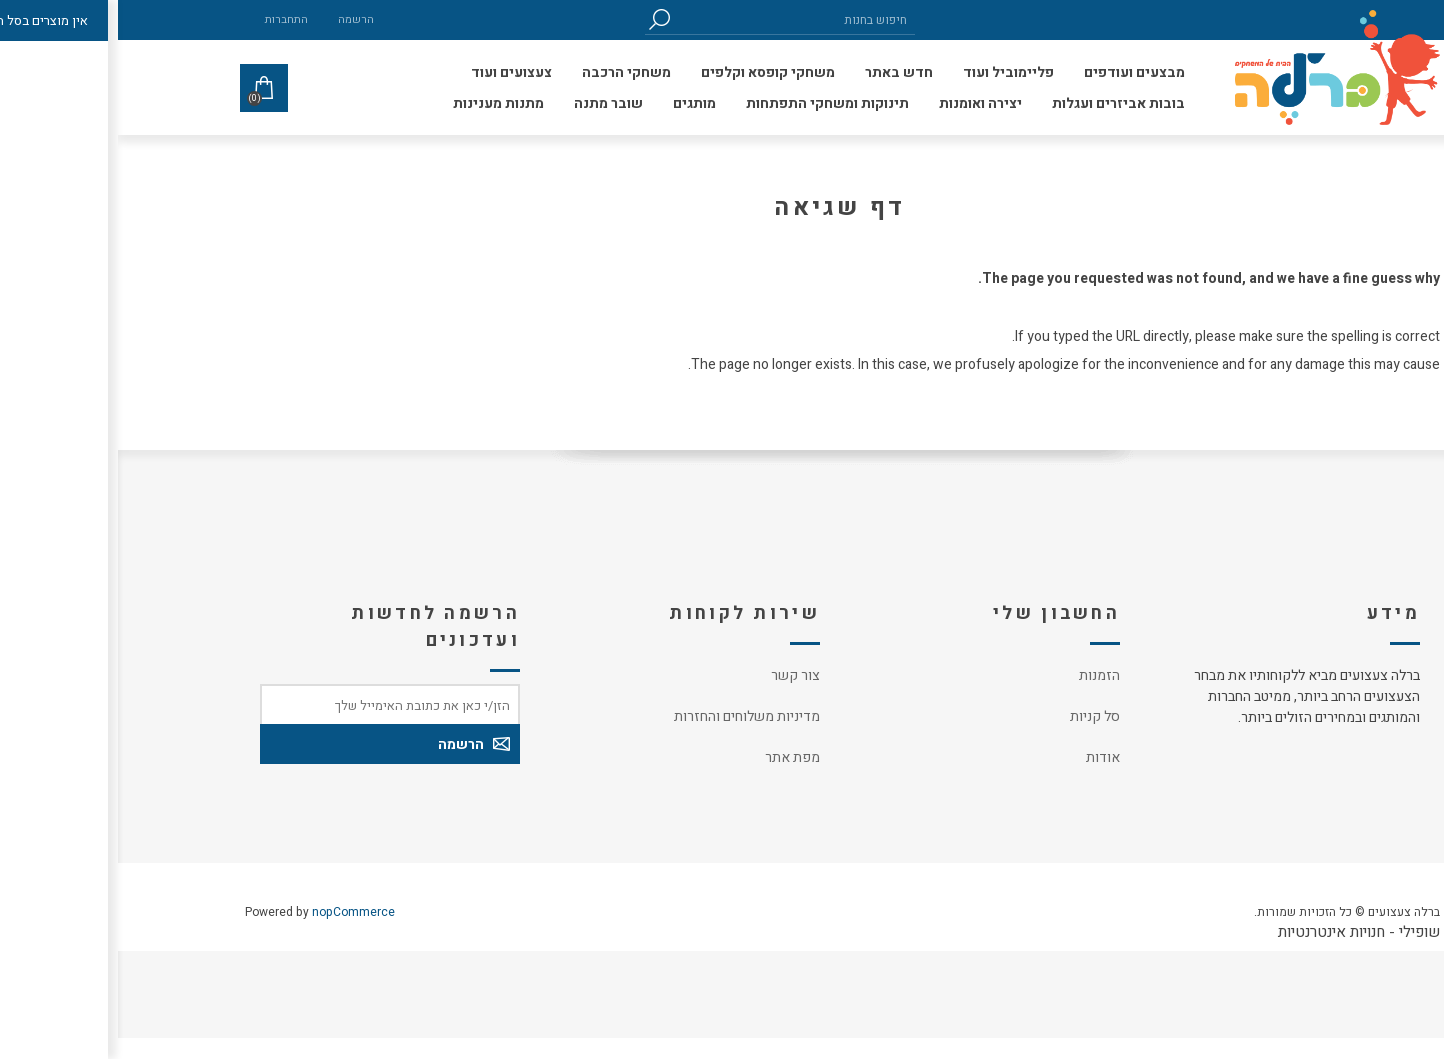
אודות (985, 757)
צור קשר (677, 675)
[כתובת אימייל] (272, 704)
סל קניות (977, 716)
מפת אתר (674, 757)
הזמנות (981, 675)
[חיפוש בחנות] (677, 19)
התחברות (168, 19)
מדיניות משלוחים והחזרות (629, 716)
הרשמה (238, 19)
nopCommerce (235, 912)
